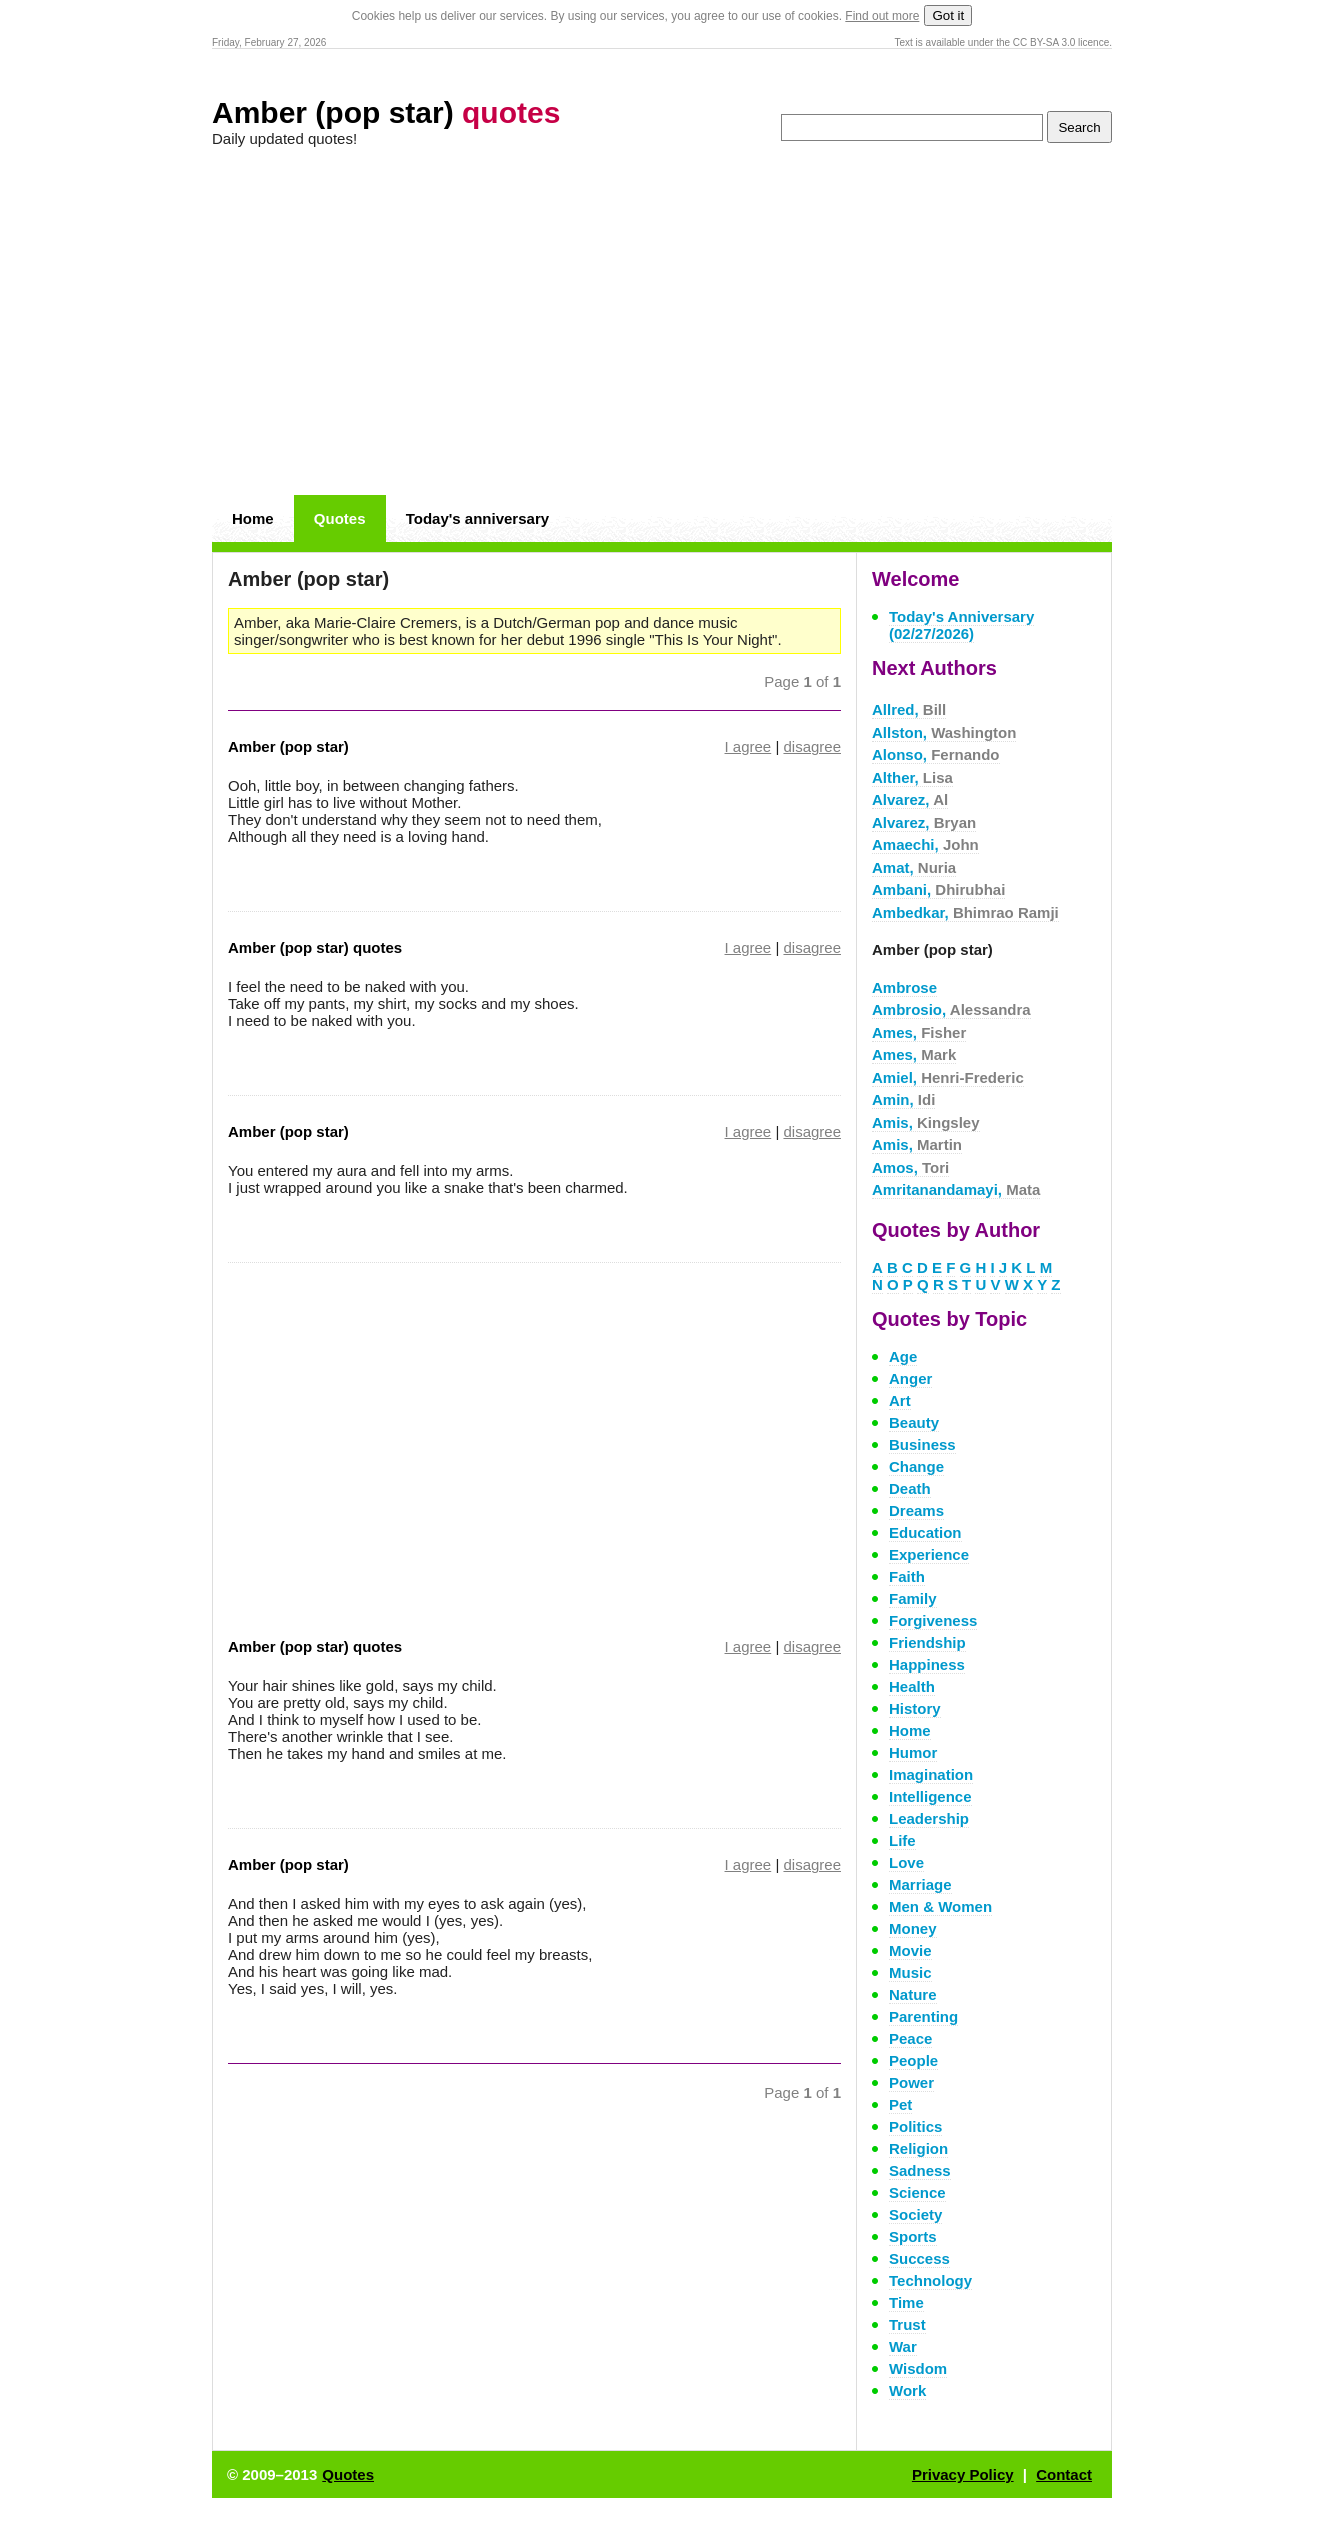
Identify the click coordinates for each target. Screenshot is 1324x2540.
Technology (930, 2280)
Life (902, 1840)
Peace (910, 2038)
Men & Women (940, 1906)
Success (919, 2258)
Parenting (923, 2016)
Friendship (927, 1642)
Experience (929, 1554)
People (913, 2060)
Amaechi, (925, 844)
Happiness (927, 1664)
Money (913, 1928)
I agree (748, 746)
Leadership (929, 1818)
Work (907, 2390)
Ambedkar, (965, 912)
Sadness (920, 2170)
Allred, (909, 709)
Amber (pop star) (386, 112)
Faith (907, 1576)
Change (916, 1466)
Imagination (931, 1774)
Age (903, 1356)
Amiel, (948, 1077)
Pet (900, 2104)
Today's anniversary (477, 518)
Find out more (882, 16)
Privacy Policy (963, 2474)
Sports (913, 2236)
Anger (910, 1378)
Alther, (912, 777)
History (915, 1708)
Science (917, 2192)
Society (915, 2214)
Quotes (340, 518)
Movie (910, 1950)
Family (913, 1598)
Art (900, 1400)
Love (906, 1862)
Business (922, 1444)
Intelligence (930, 1796)
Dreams (916, 1510)
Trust (907, 2324)
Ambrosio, (951, 1009)
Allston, (944, 732)
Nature (913, 1994)
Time (906, 2302)
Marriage (920, 1884)
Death (910, 1488)
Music (910, 1972)
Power (911, 2082)
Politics (915, 2126)
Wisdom (918, 2368)
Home (253, 518)
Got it (948, 15)
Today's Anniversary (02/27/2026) (961, 625)
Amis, (926, 1122)
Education (925, 1532)
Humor (913, 1752)
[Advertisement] (662, 322)
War (903, 2346)
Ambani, (938, 889)
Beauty (914, 1422)
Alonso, (936, 754)
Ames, (919, 1032)
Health (912, 1686)
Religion (918, 2148)
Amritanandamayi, (956, 1189)
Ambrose (904, 987)
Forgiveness (933, 1620)
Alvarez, (910, 799)
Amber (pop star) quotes (315, 947)
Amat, (914, 867)
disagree (812, 746)
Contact (1064, 2474)
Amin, (903, 1099)
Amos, (910, 1167)
